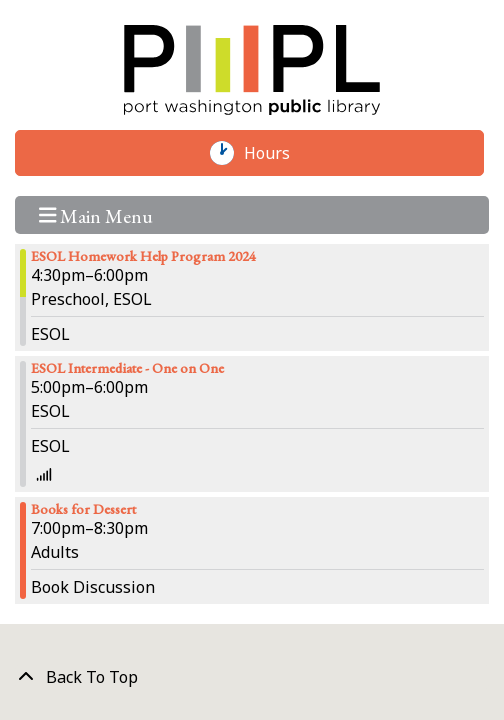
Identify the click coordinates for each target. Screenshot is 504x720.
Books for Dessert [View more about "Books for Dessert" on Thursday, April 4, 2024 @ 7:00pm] (83, 509)
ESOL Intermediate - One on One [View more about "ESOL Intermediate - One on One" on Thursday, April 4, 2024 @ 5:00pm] (127, 368)
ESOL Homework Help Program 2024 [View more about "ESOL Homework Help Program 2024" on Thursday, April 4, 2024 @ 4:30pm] (143, 256)
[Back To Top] (252, 677)
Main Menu (96, 214)
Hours (277, 153)
